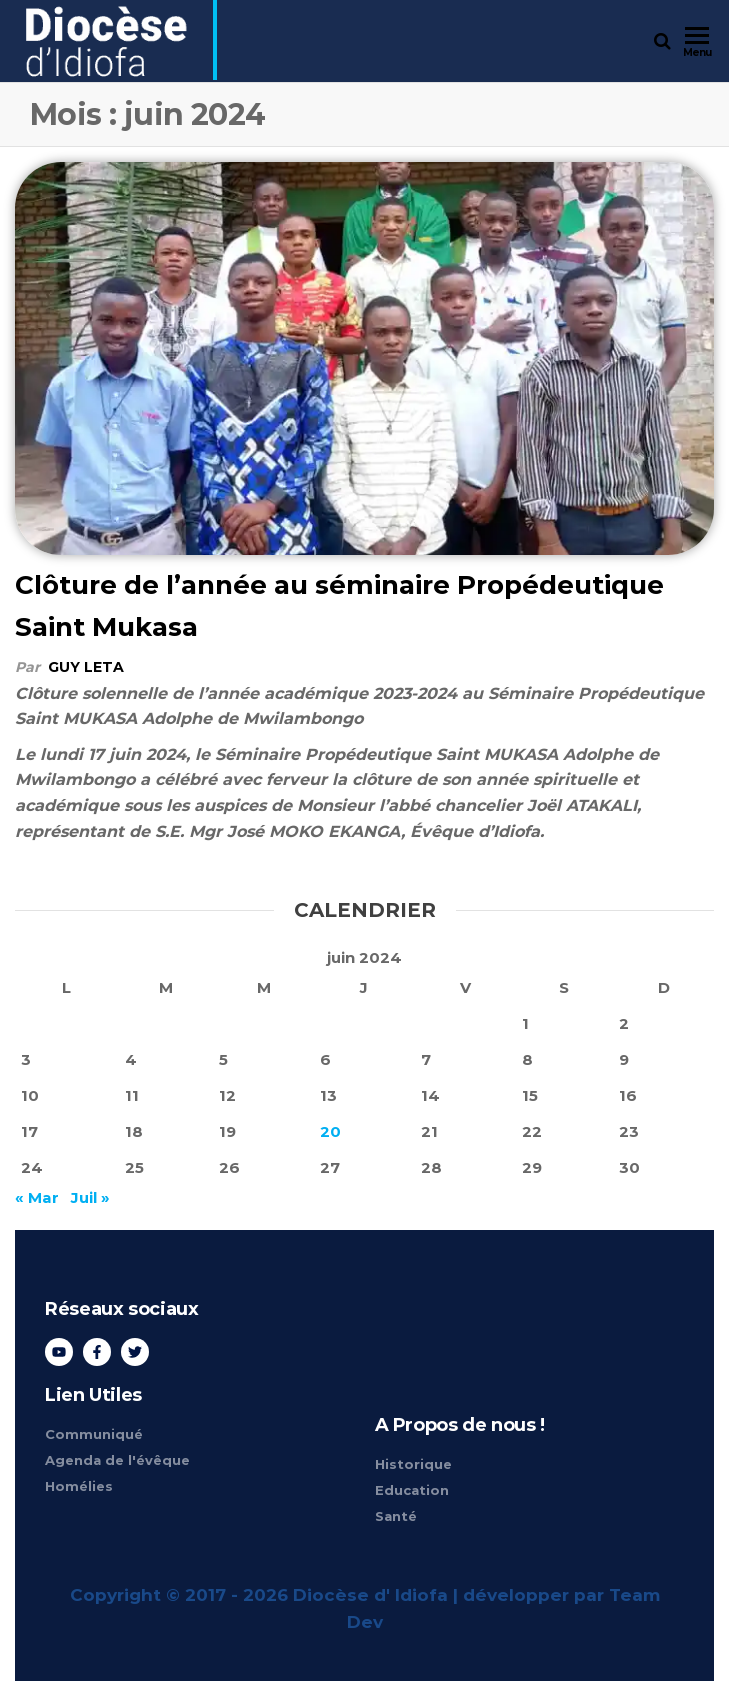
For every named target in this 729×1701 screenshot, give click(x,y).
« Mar (37, 1197)
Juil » (90, 1197)
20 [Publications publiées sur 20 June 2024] (330, 1131)
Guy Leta (86, 667)
